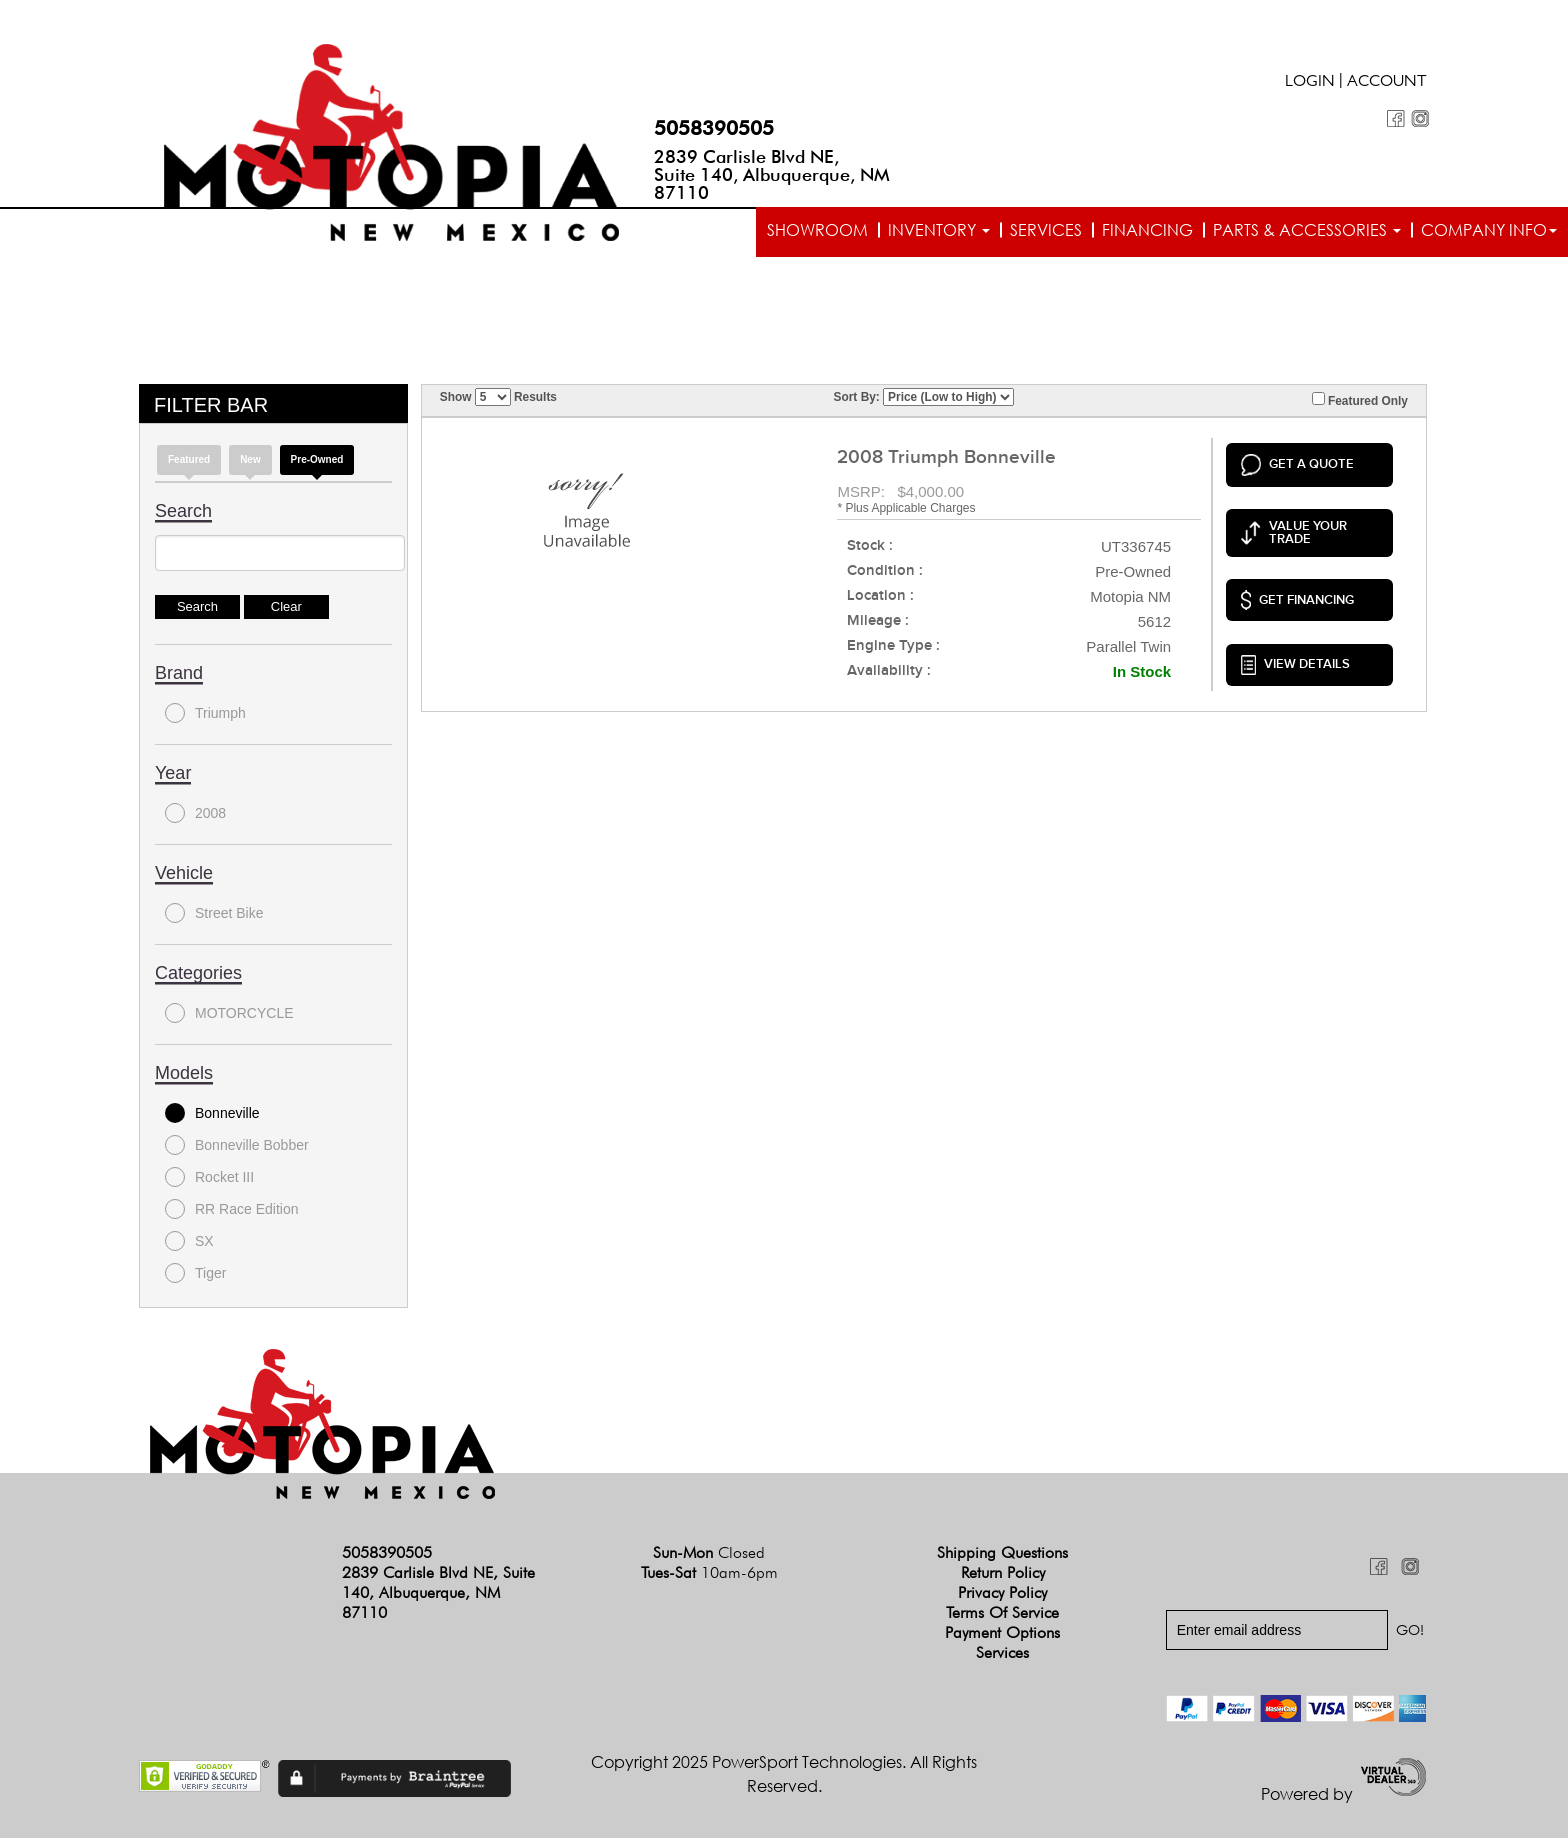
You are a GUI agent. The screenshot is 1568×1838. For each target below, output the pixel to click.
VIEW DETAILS (1295, 665)
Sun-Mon (709, 1552)
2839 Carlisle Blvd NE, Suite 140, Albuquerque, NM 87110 (772, 174)
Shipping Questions (1002, 1552)
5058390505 (714, 128)
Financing (1147, 230)
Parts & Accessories (1307, 230)
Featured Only (1360, 400)
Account (1387, 83)
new (250, 459)
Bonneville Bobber (237, 1145)
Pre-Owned (317, 459)
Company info (1489, 230)
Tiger (195, 1273)
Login (1310, 83)
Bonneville (212, 1113)
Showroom (817, 230)
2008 (195, 813)
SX (189, 1241)
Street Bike (214, 913)
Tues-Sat (709, 1572)
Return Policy (1003, 1572)
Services (1046, 230)
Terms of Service (1002, 1612)
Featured (189, 459)
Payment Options (1002, 1632)
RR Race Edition (232, 1209)
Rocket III (209, 1177)
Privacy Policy (1002, 1592)
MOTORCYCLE (229, 1013)
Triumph (205, 713)
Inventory (939, 230)
